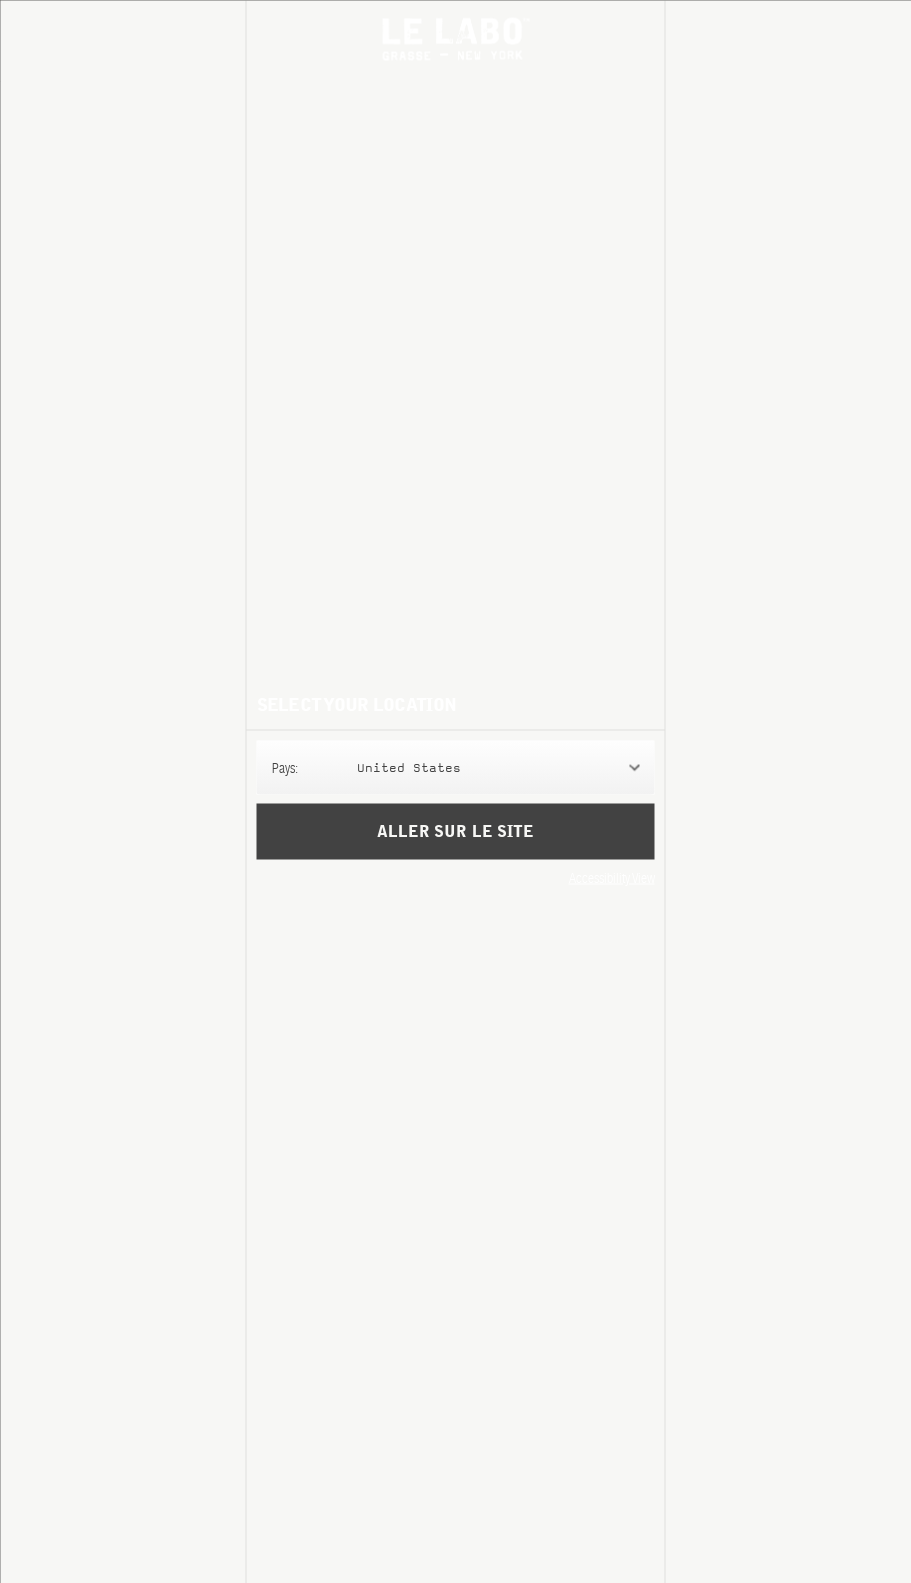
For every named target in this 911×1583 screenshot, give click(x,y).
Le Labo (455, 38)
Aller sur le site (455, 831)
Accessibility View (612, 877)
